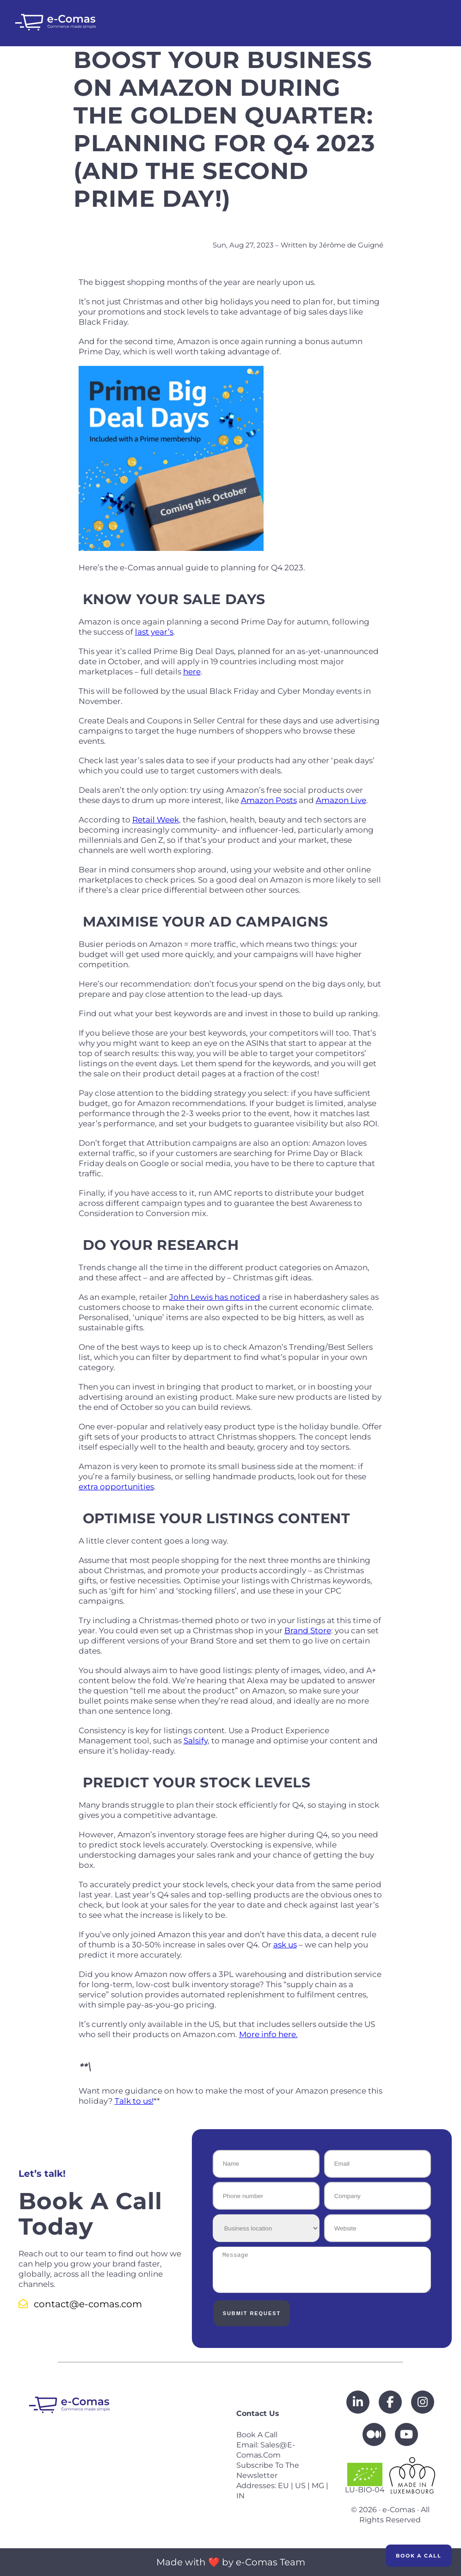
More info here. (268, 2034)
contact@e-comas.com (80, 2304)
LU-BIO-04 (365, 2478)
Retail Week (155, 819)
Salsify (196, 1740)
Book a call (256, 2434)
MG (318, 2485)
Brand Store (307, 1630)
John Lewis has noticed (214, 1297)
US (300, 2485)
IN (240, 2495)
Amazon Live (341, 800)
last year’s (154, 631)
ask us (285, 1944)
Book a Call (419, 2555)
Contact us (257, 2413)
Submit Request (250, 2313)
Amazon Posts (269, 800)
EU (283, 2485)
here (192, 671)
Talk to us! (134, 2101)
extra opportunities (116, 1486)
